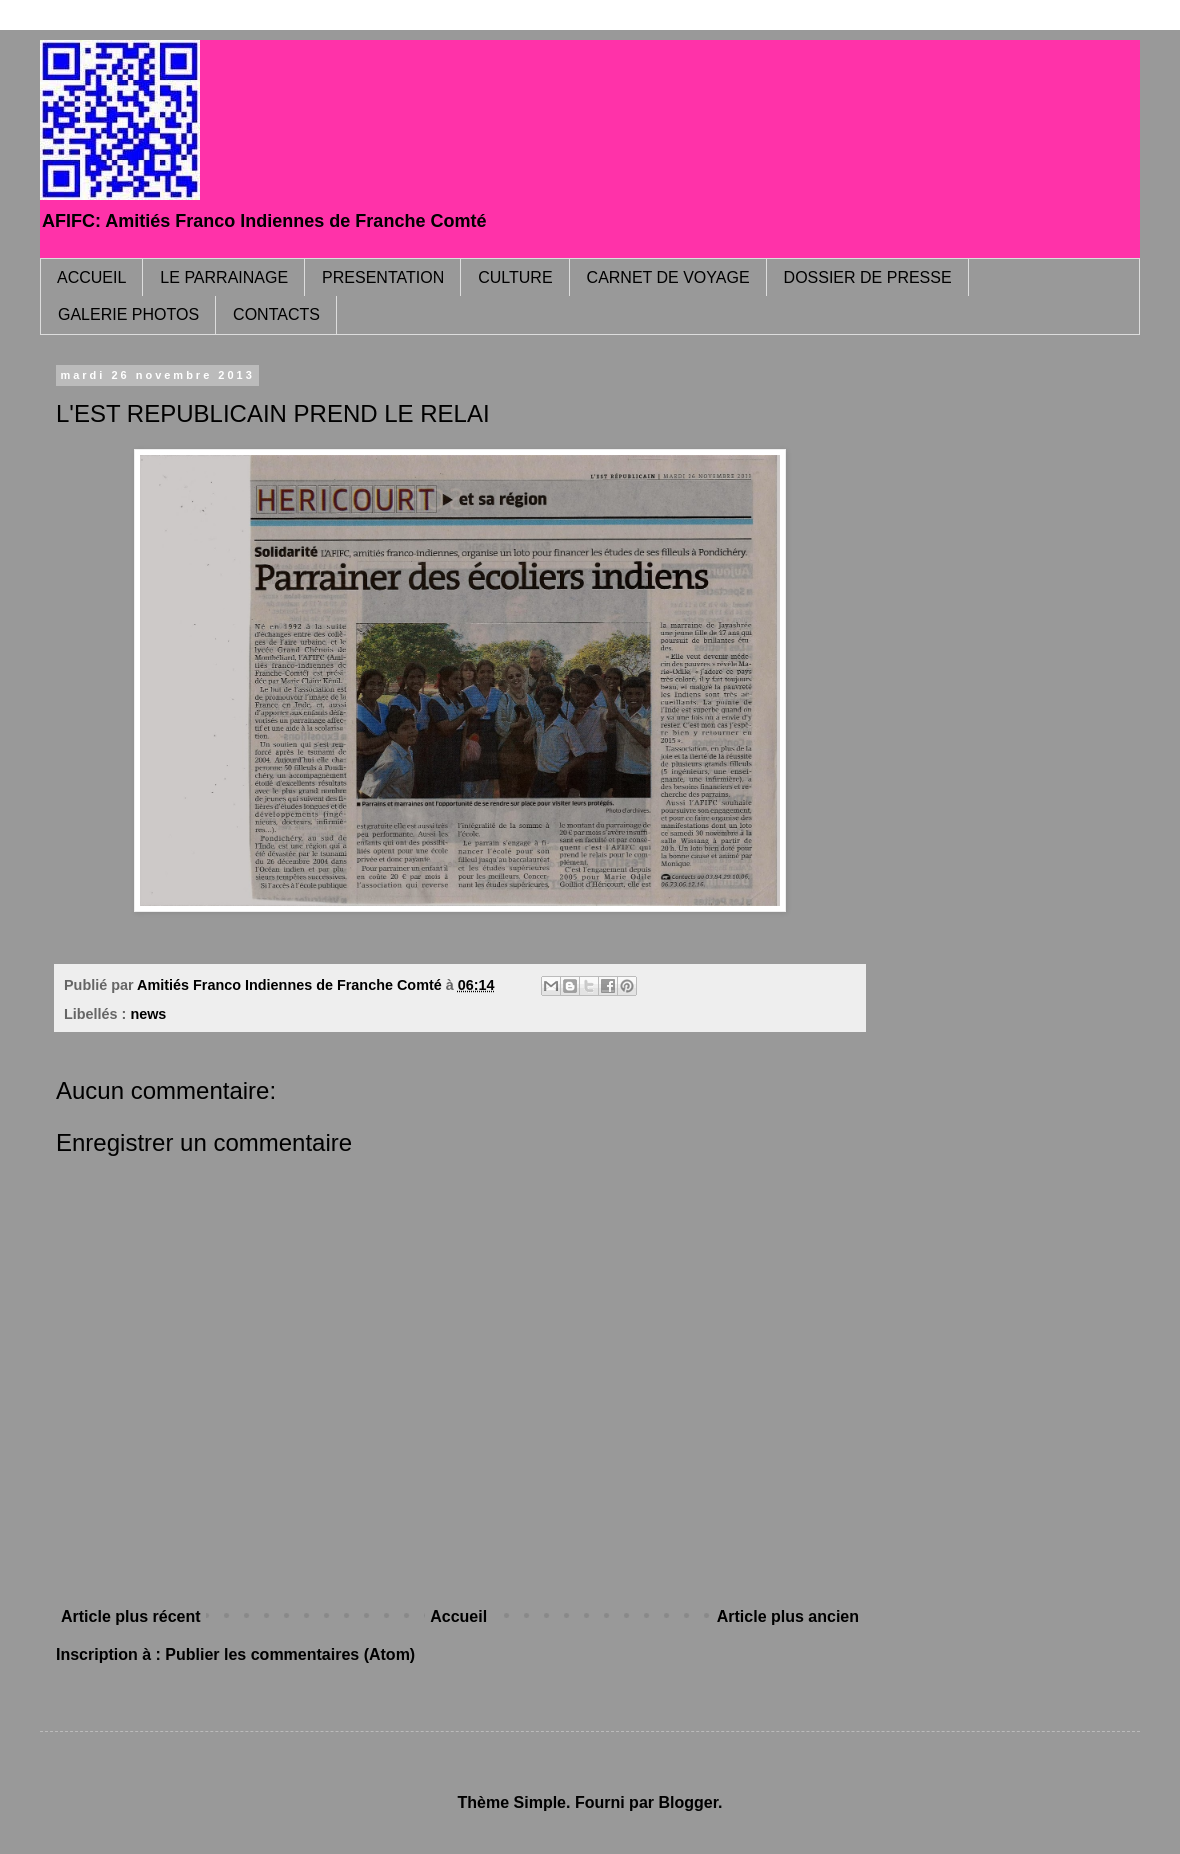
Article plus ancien (788, 1616)
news (148, 1014)
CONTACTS (276, 314)
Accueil (458, 1616)
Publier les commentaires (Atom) (290, 1654)
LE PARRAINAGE (224, 277)
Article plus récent (131, 1616)
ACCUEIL (91, 277)
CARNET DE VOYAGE (668, 277)
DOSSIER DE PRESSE (868, 277)
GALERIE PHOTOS (128, 314)
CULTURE (515, 277)
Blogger (688, 1802)
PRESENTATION (383, 277)
